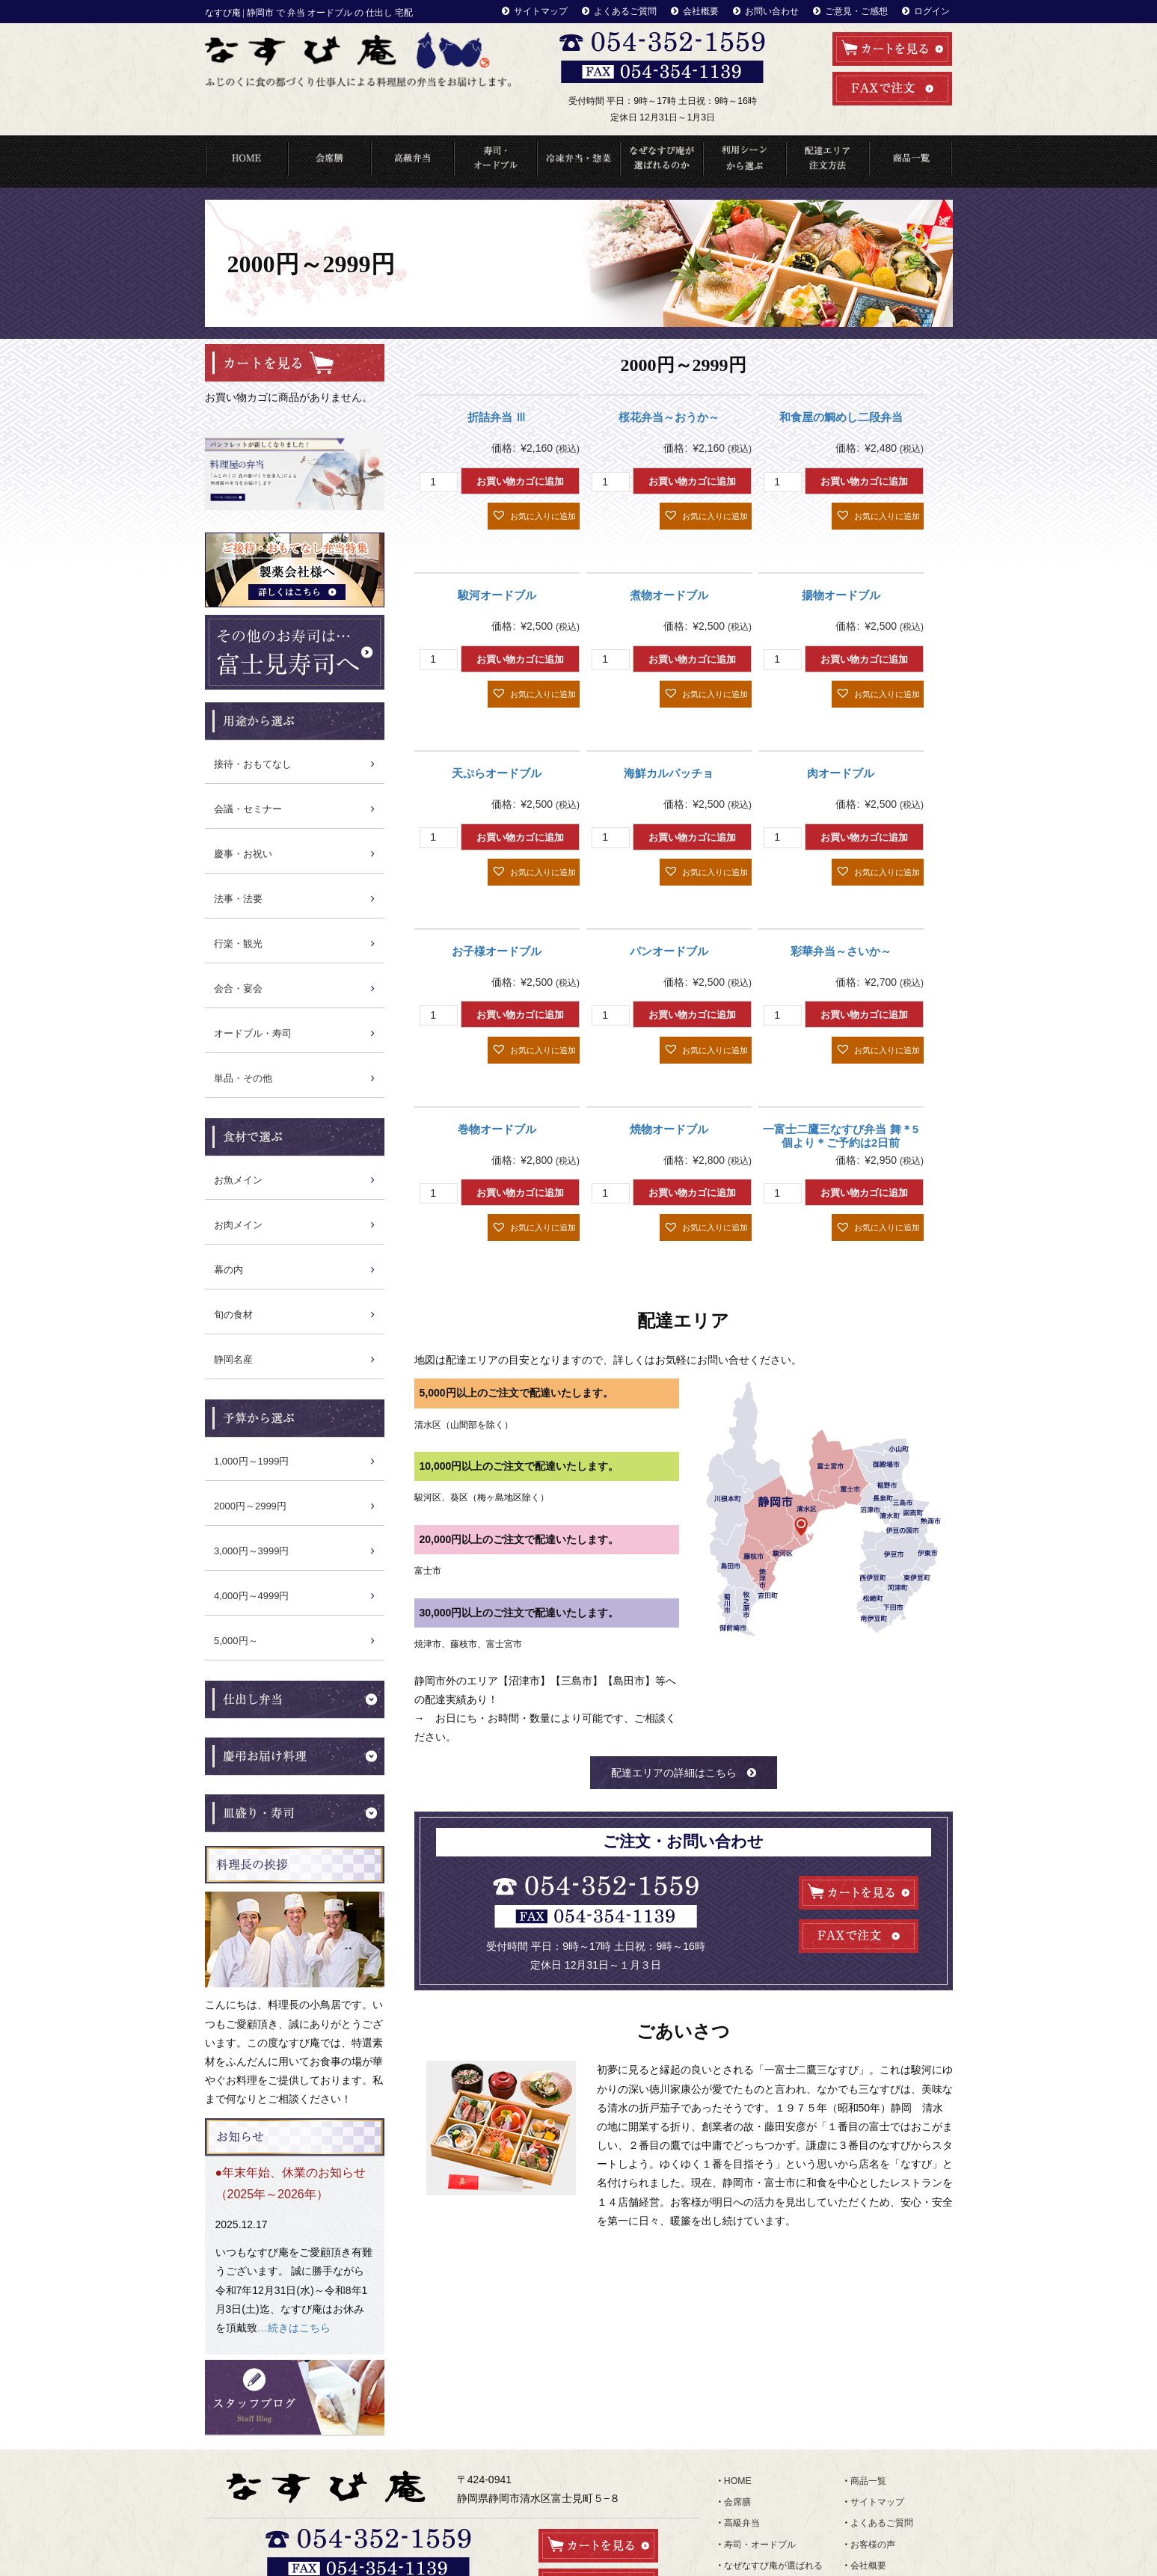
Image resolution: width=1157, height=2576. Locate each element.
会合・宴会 (238, 987)
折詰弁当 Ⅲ (497, 416)
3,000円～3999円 (251, 1550)
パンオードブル (669, 949)
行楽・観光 (238, 942)
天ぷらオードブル (496, 772)
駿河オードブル (497, 594)
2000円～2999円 (250, 1505)
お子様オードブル (496, 949)
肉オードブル (840, 772)
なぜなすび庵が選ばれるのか (661, 160)
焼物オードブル (669, 1127)
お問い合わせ (784, 10)
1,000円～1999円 (251, 1460)
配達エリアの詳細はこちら (674, 1771)
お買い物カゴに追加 (520, 481)
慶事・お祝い (243, 853)
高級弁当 (412, 160)
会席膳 (737, 2382)
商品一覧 (910, 160)
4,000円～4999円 (251, 1595)
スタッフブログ (881, 2464)
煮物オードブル (669, 594)
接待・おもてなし (253, 763)
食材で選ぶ (746, 2498)
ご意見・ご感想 (862, 10)
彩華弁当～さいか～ (841, 949)
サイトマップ (568, 10)
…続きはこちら (294, 2290)
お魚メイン (238, 1179)
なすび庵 (561, 2562)
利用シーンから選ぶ (744, 160)
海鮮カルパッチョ (668, 772)
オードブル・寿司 (253, 1032)
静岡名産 (233, 1358)
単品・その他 (243, 1077)
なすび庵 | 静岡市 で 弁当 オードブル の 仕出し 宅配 (309, 12)
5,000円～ (236, 1640)
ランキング (746, 2514)
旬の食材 (233, 1313)
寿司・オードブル (495, 160)
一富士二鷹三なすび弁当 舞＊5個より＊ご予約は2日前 (840, 1134)
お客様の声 (872, 2415)
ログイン (933, 10)
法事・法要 (238, 898)
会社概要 (718, 10)
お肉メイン (238, 1224)
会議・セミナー (248, 808)
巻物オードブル (497, 1127)
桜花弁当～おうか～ (669, 416)
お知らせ (868, 2448)
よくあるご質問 (647, 10)
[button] (534, 515)
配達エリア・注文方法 (827, 160)
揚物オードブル (841, 594)
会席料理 (329, 160)
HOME (246, 160)
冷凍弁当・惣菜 (578, 160)
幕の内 (228, 1269)
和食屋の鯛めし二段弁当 (841, 416)
